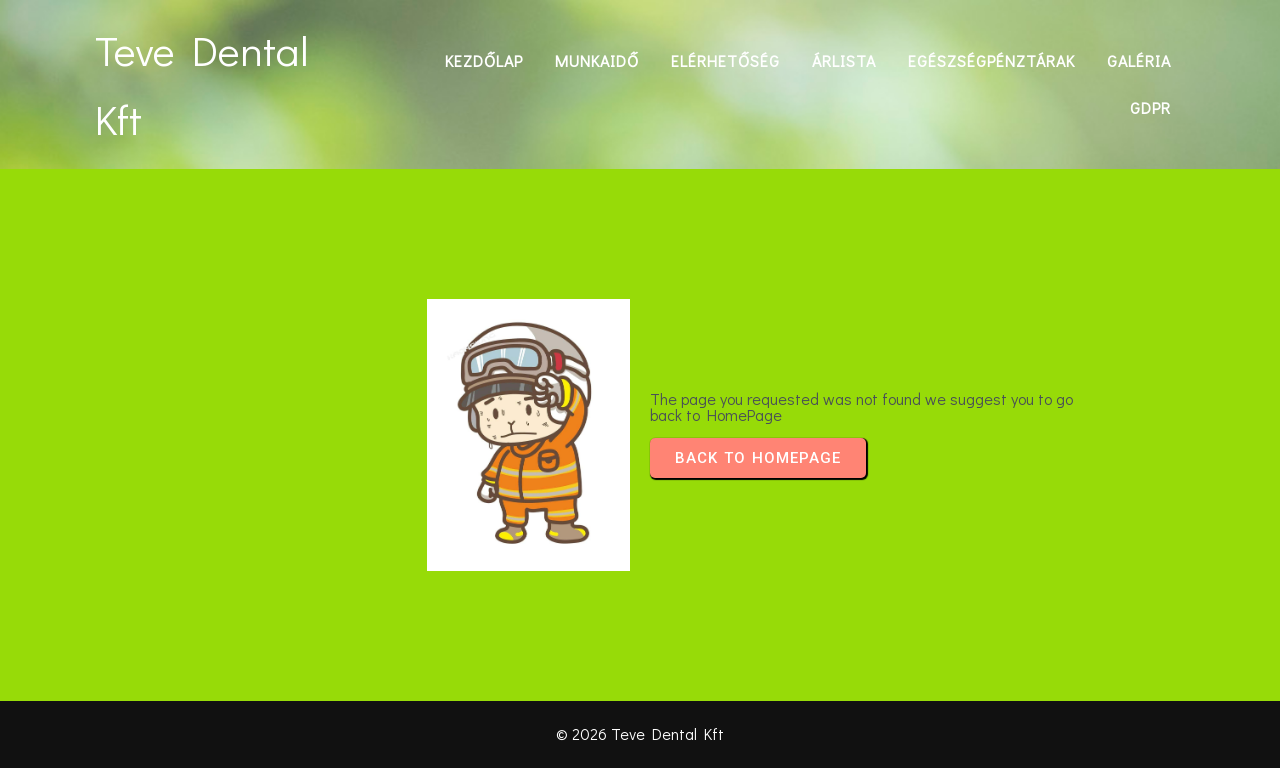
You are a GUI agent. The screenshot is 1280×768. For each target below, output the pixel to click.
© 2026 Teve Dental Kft (640, 733)
